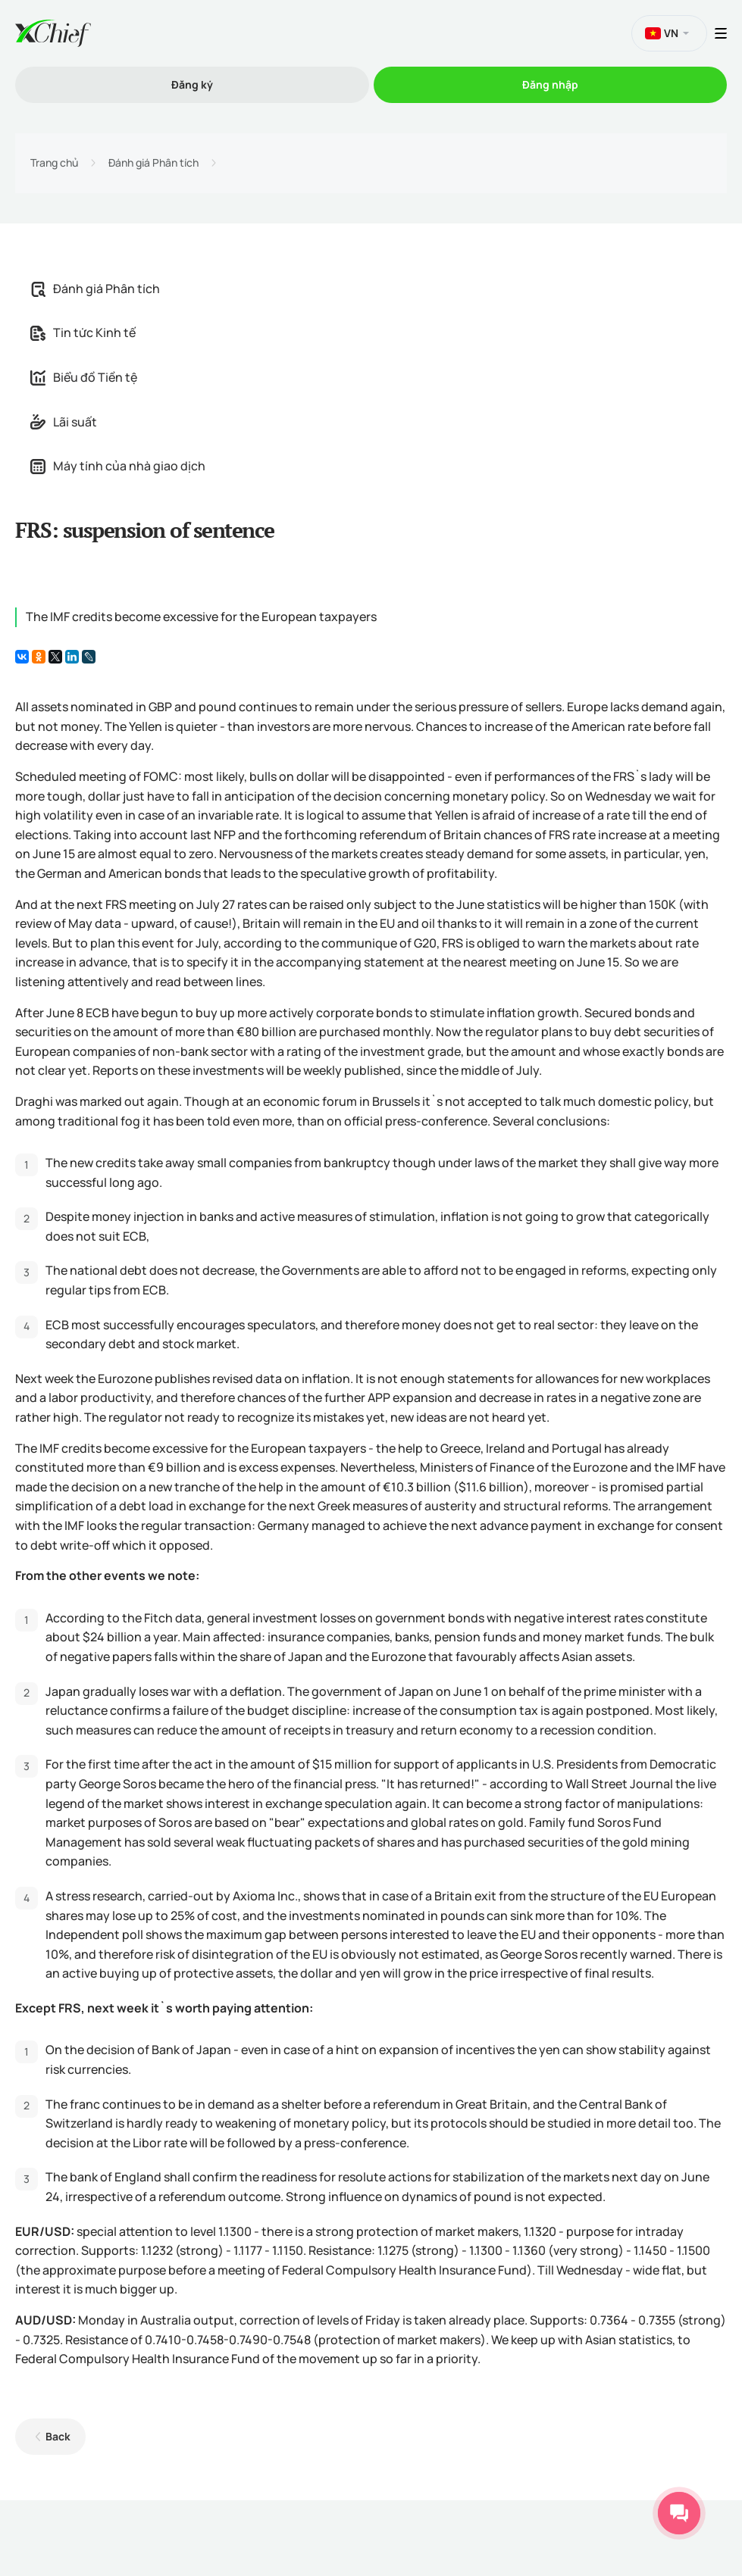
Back (57, 2436)
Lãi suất (63, 422)
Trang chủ (54, 163)
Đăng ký (192, 84)
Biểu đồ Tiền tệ (83, 377)
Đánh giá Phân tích (153, 163)
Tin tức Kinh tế (83, 332)
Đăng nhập (550, 84)
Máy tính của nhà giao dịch (117, 465)
